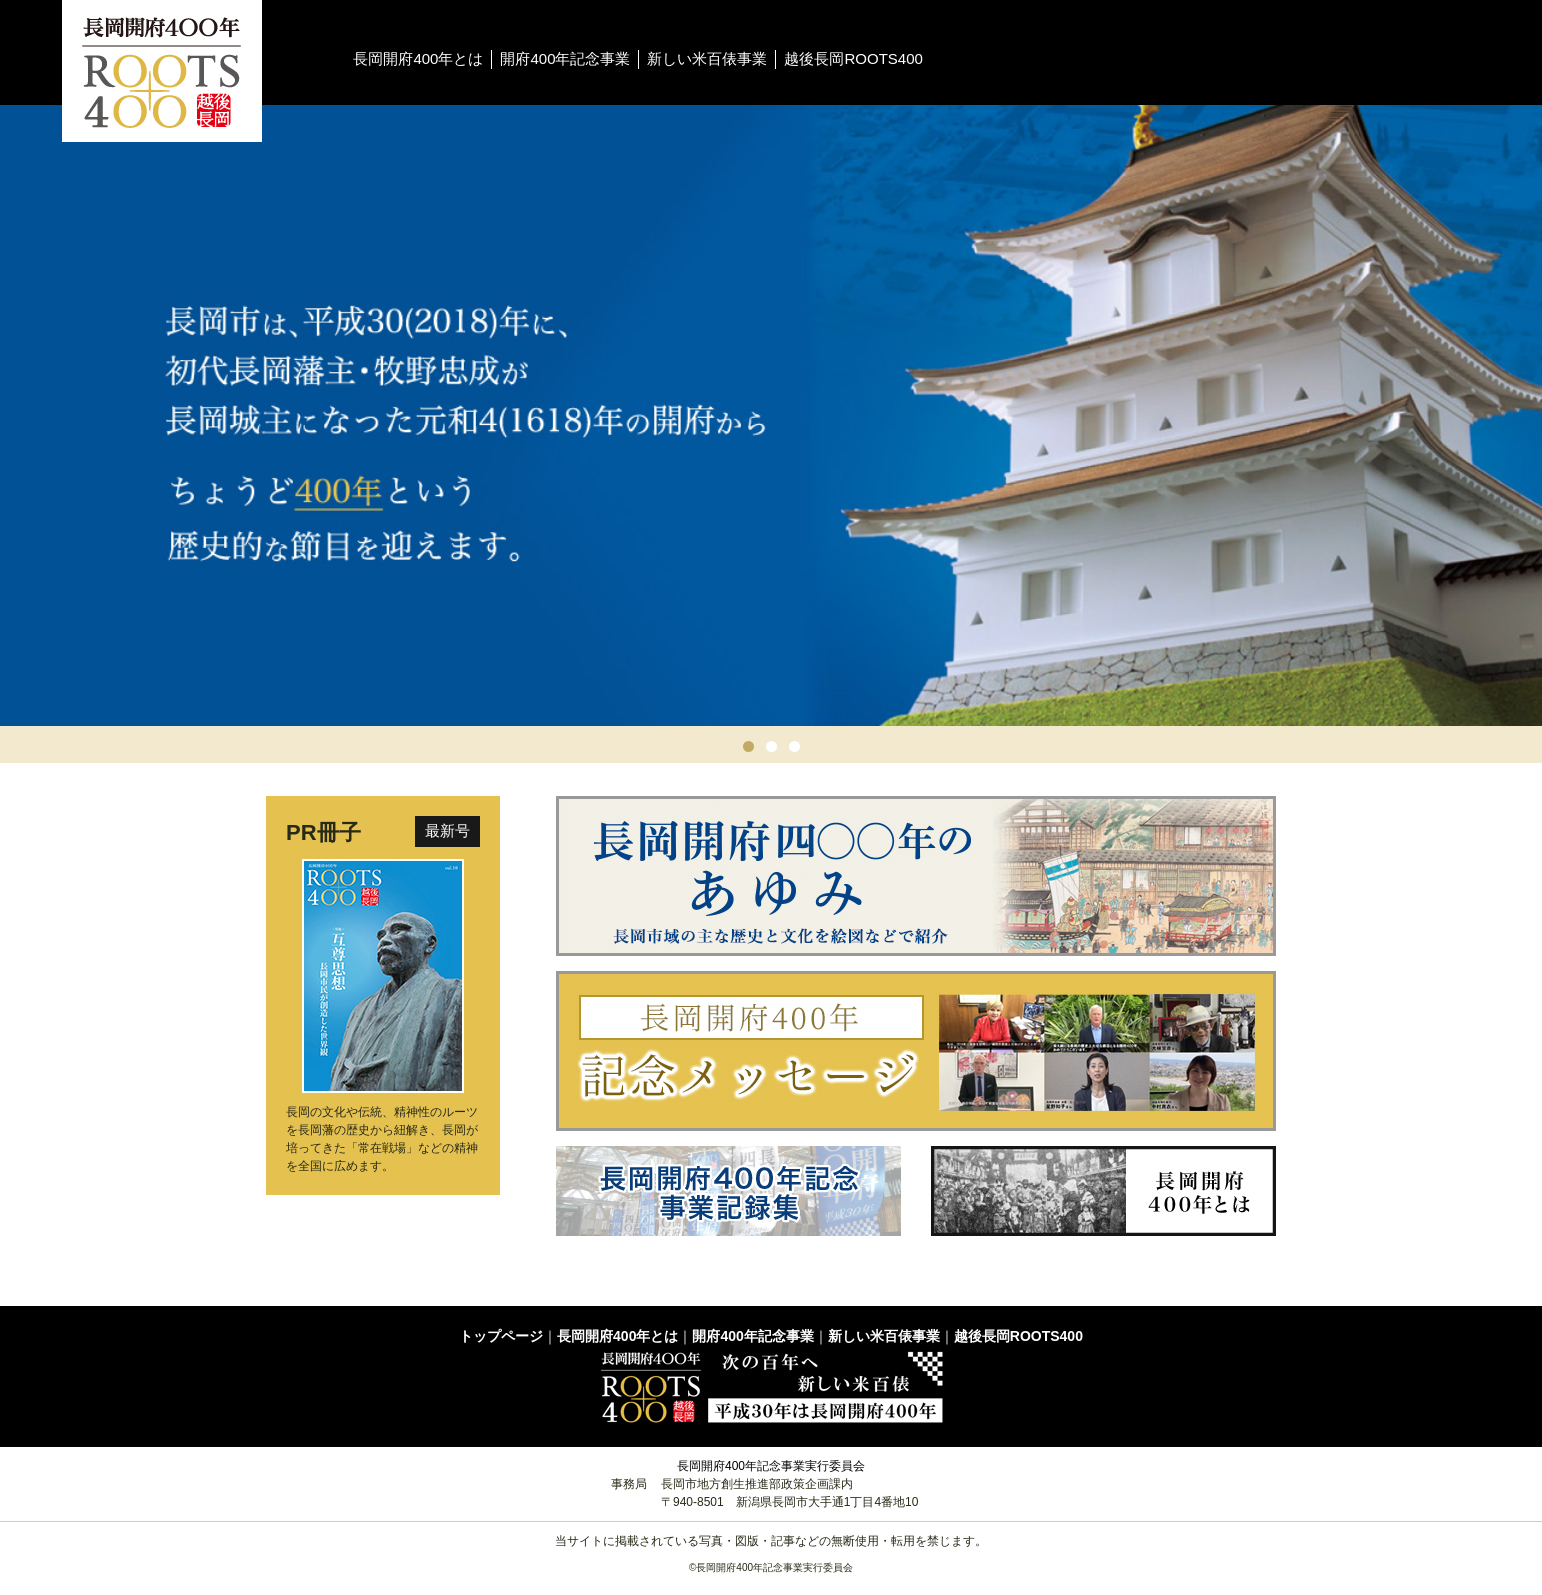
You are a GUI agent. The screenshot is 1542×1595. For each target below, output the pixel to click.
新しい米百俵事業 (707, 58)
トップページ (501, 1336)
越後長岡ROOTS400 (853, 58)
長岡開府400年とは (418, 58)
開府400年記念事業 (565, 58)
